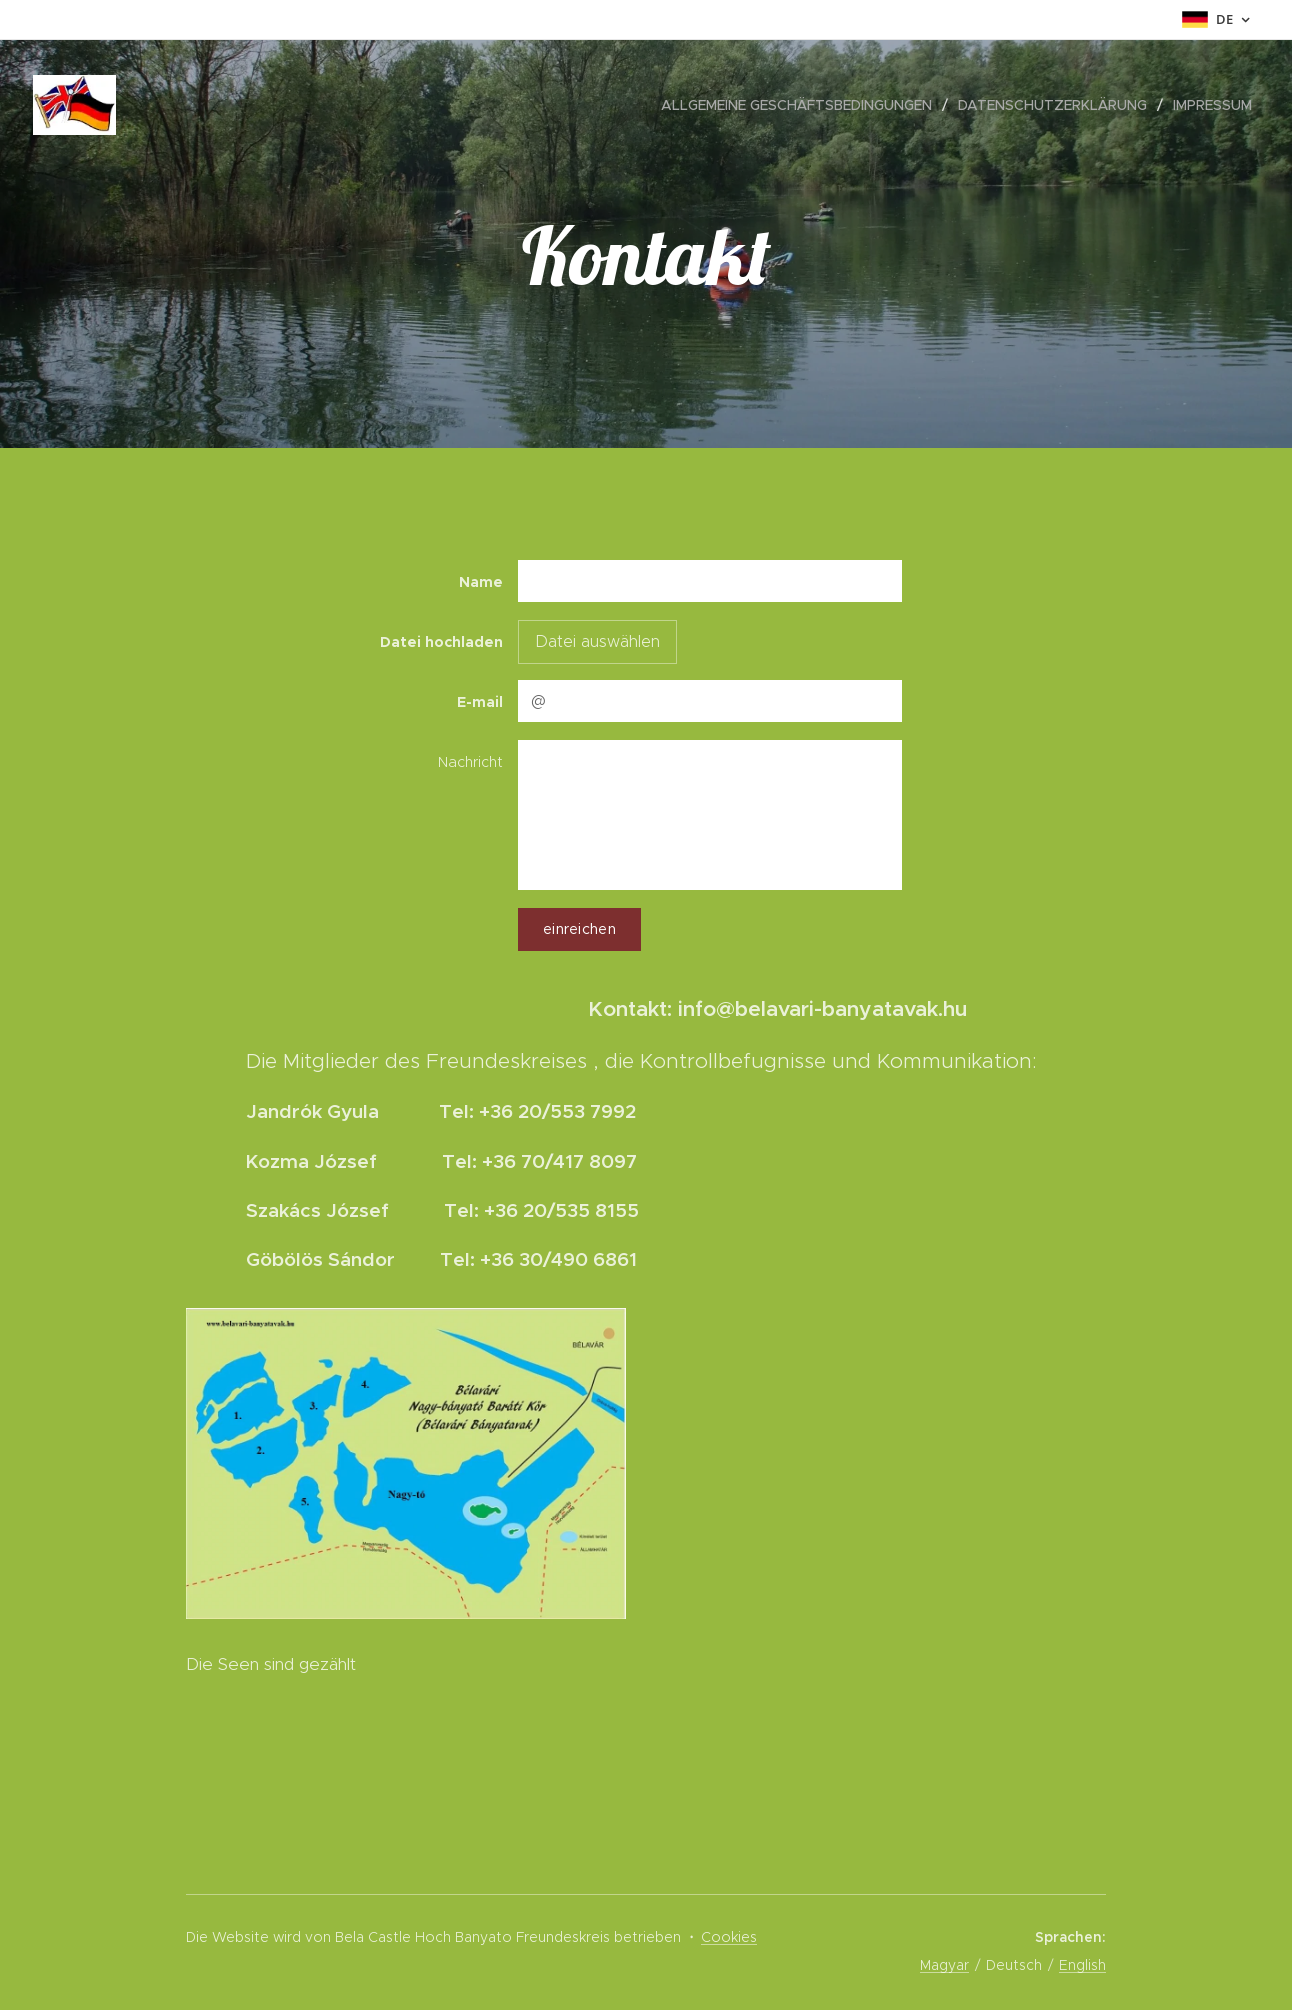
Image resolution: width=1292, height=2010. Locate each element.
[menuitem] (802, 105)
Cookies (729, 1937)
